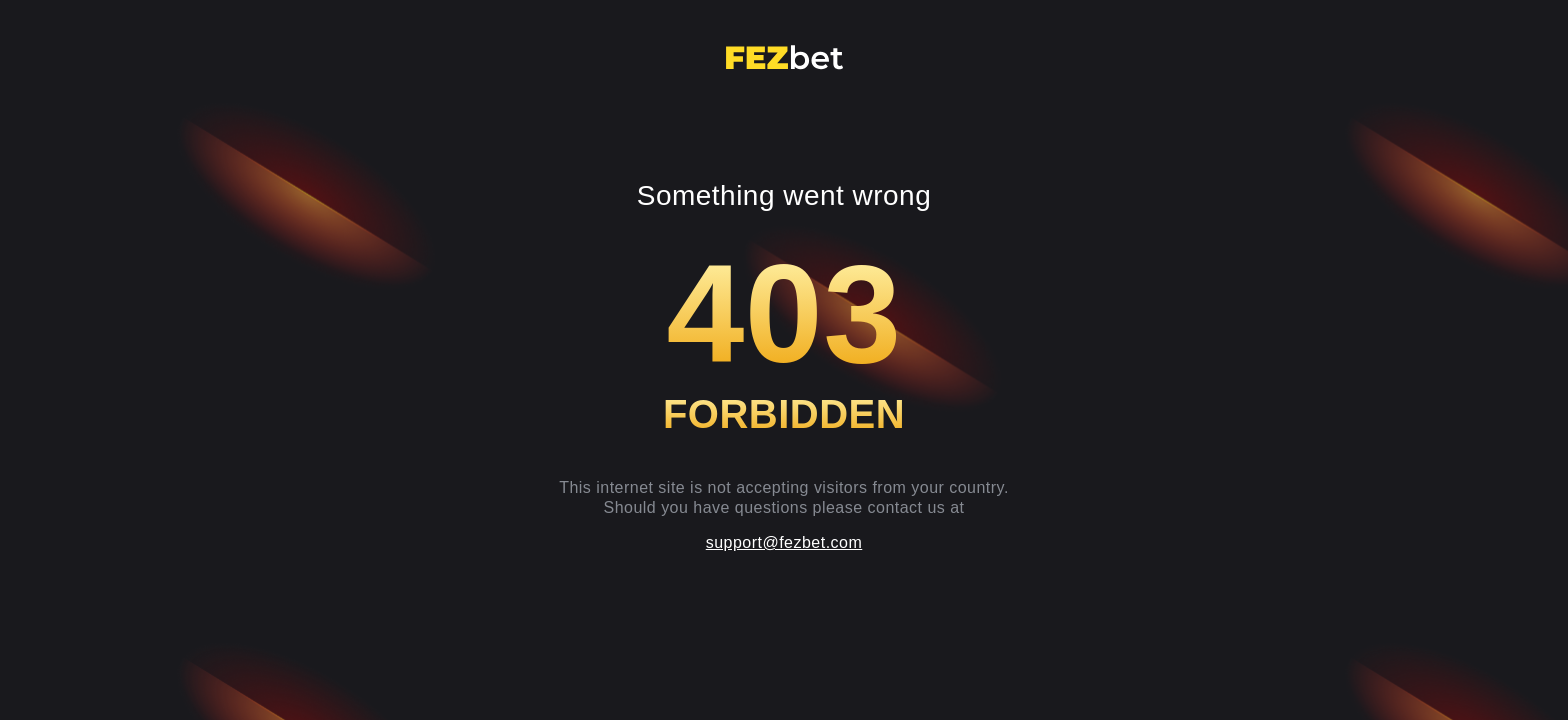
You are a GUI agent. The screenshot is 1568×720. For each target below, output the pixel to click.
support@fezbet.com (784, 542)
